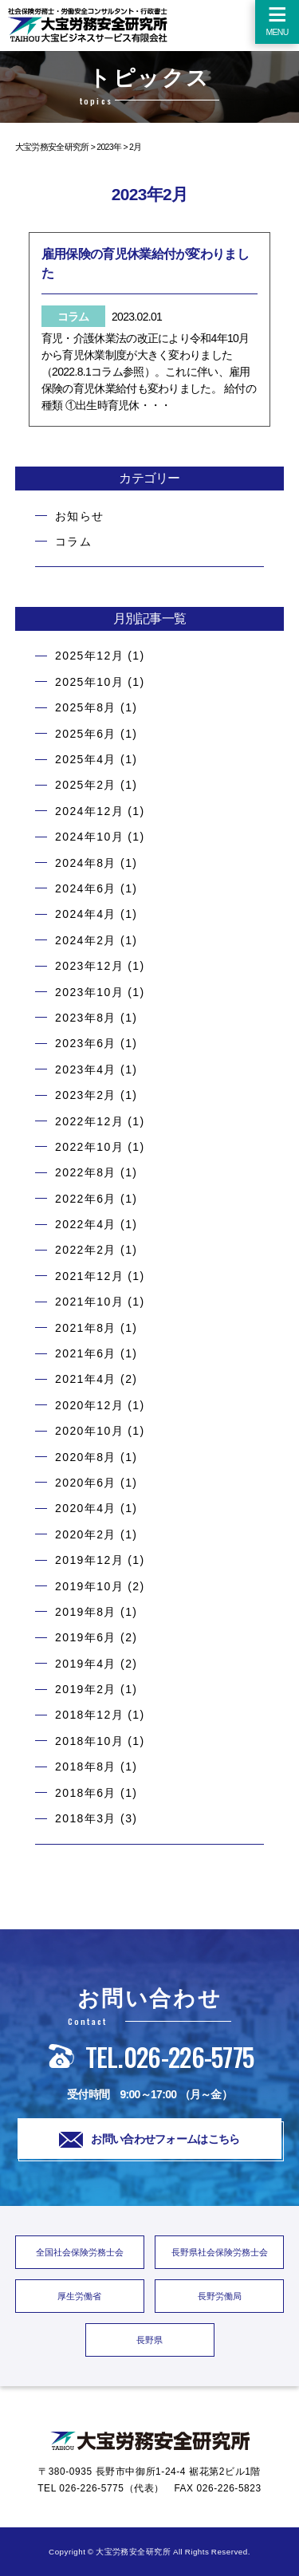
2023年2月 (85, 1095)
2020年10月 (89, 1430)
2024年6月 (85, 888)
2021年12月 (89, 1276)
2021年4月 (85, 1379)
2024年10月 (89, 836)
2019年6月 (85, 1637)
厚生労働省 (79, 2296)
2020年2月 (85, 1534)
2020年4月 (85, 1508)
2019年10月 (89, 1586)
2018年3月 (85, 1818)
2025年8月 (85, 707)
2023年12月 (89, 965)
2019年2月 (85, 1689)
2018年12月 (89, 1714)
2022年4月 (85, 1224)
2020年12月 (89, 1405)
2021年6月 (85, 1353)
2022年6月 (85, 1198)
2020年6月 (85, 1482)
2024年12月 (89, 811)
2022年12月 (89, 1121)
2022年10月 (89, 1146)
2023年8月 (85, 1017)
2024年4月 (85, 914)
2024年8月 (85, 863)
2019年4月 (85, 1663)
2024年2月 (85, 940)
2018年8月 (85, 1766)
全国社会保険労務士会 (80, 2252)
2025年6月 (85, 733)
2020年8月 (85, 1457)
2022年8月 (85, 1172)
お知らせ (79, 516)
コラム (73, 541)
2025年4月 (85, 759)
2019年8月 (85, 1611)
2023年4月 (85, 1069)
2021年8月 (85, 1327)
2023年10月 (89, 992)
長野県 (149, 2340)
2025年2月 (85, 784)
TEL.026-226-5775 (149, 2056)
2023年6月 (85, 1043)
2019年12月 (89, 1560)
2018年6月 (85, 1792)
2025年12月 (89, 655)
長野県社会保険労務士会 (219, 2252)
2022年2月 (85, 1249)
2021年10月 (89, 1301)
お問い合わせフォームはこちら (149, 2140)
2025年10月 (89, 682)
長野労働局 (220, 2296)
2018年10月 (89, 1741)
